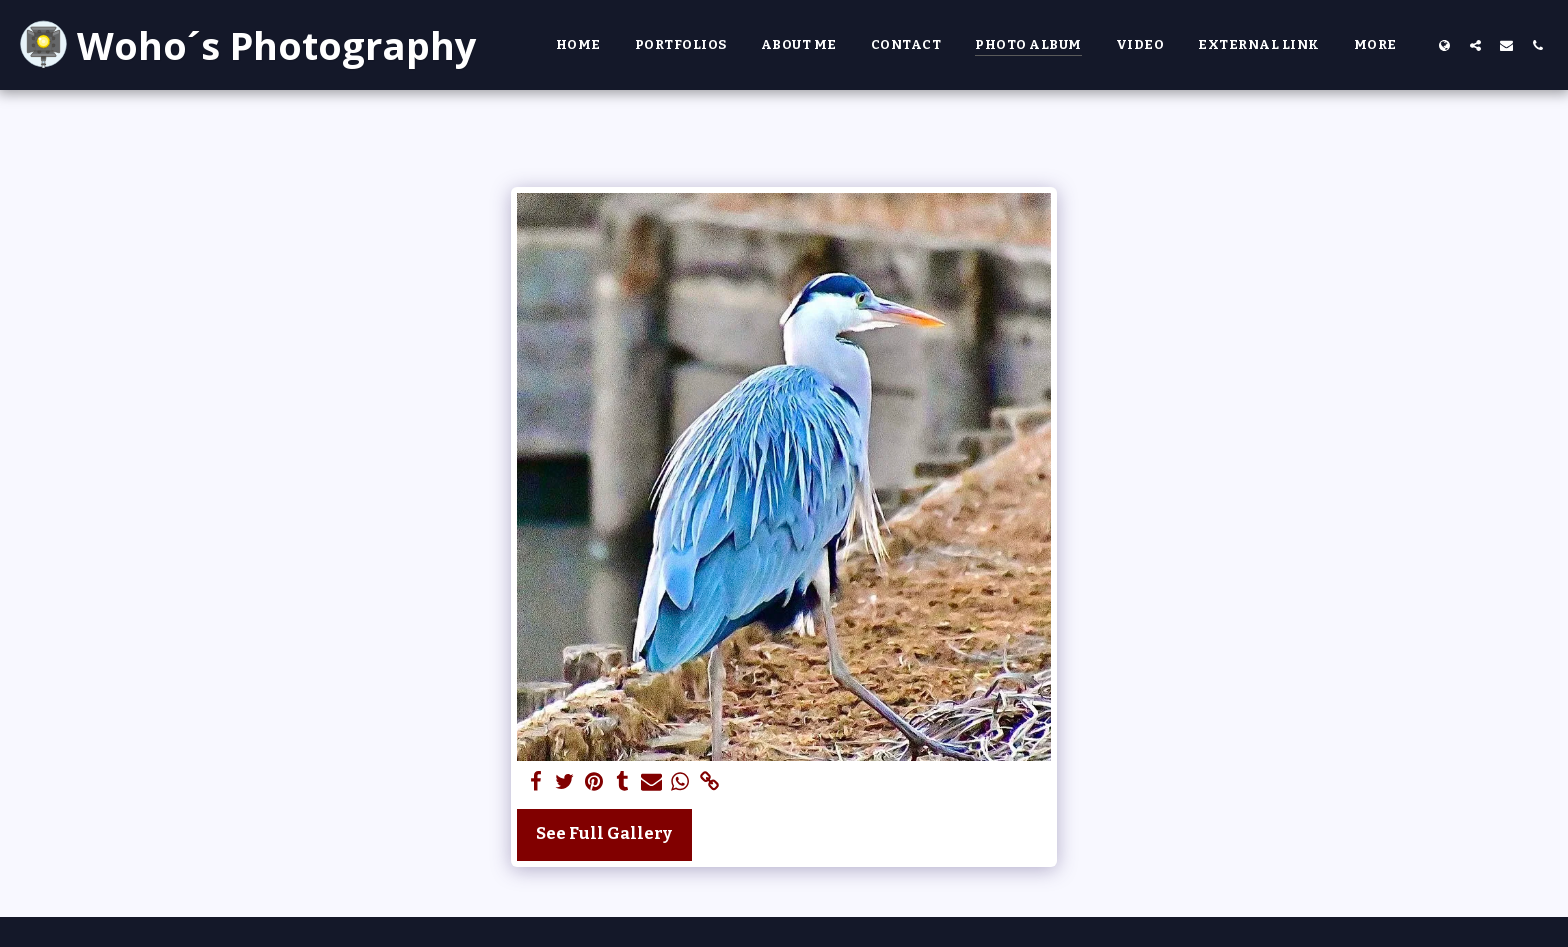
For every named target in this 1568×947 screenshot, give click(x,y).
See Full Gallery (604, 833)
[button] (1475, 45)
